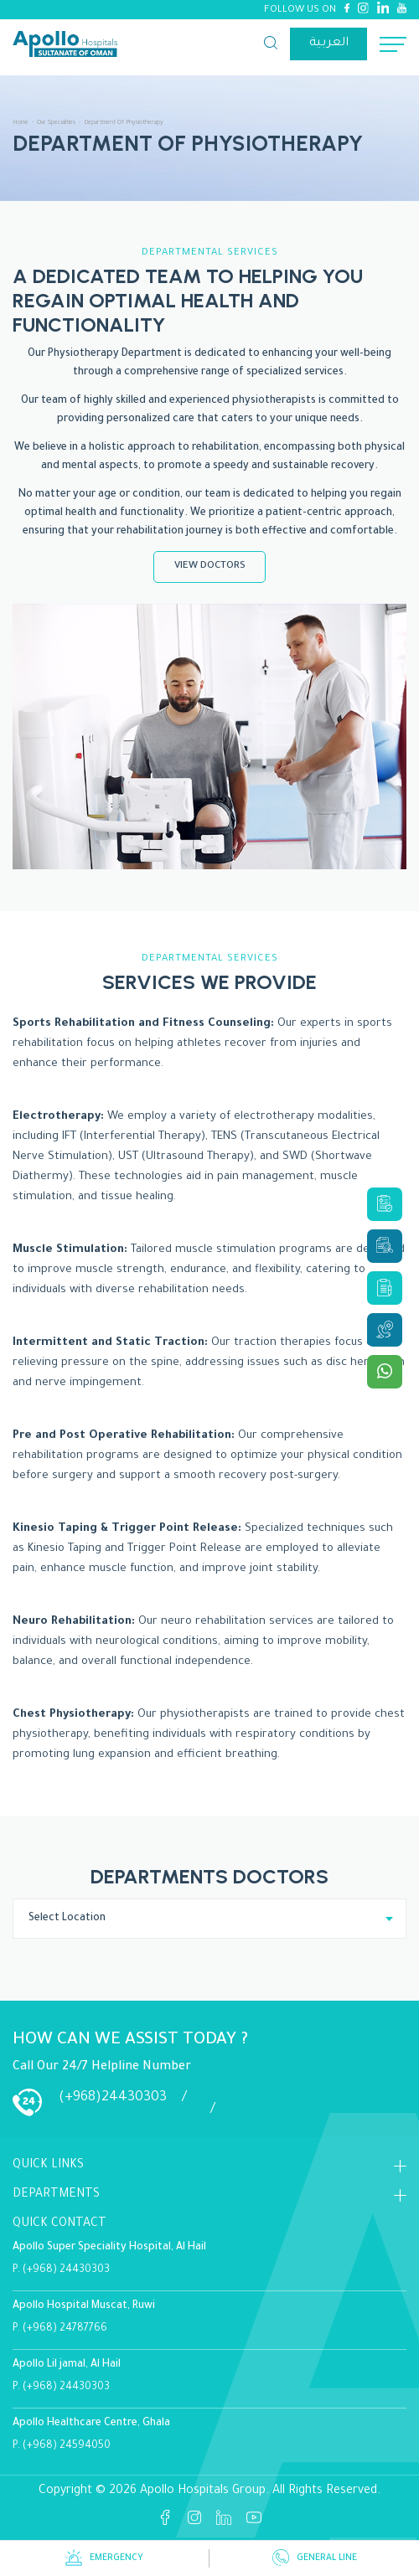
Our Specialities (56, 123)
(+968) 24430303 (66, 2270)
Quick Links (48, 2165)
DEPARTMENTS (56, 2195)
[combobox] (209, 1918)
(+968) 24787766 (65, 2329)
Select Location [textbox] (67, 1918)
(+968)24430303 (113, 2097)
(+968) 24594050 (67, 2446)
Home (20, 123)
